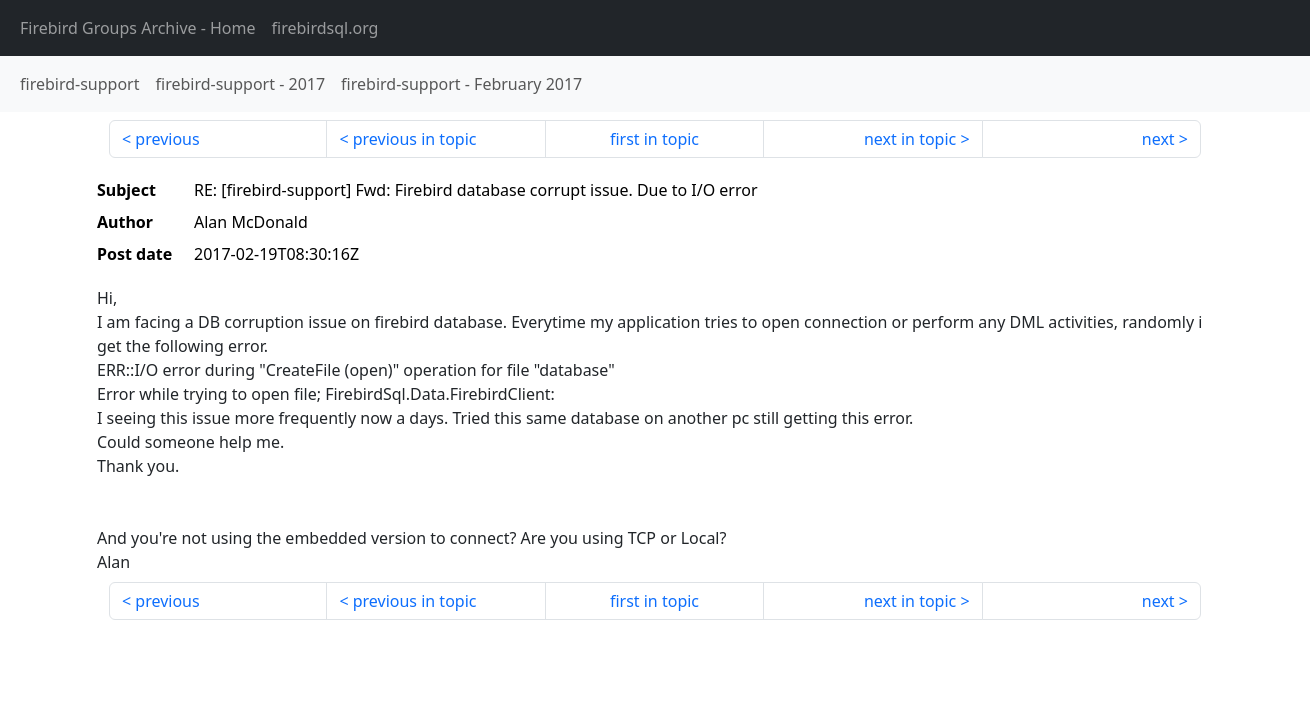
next (1158, 139)
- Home (138, 28)
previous (167, 139)
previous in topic (415, 139)
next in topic (910, 139)
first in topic (654, 139)
